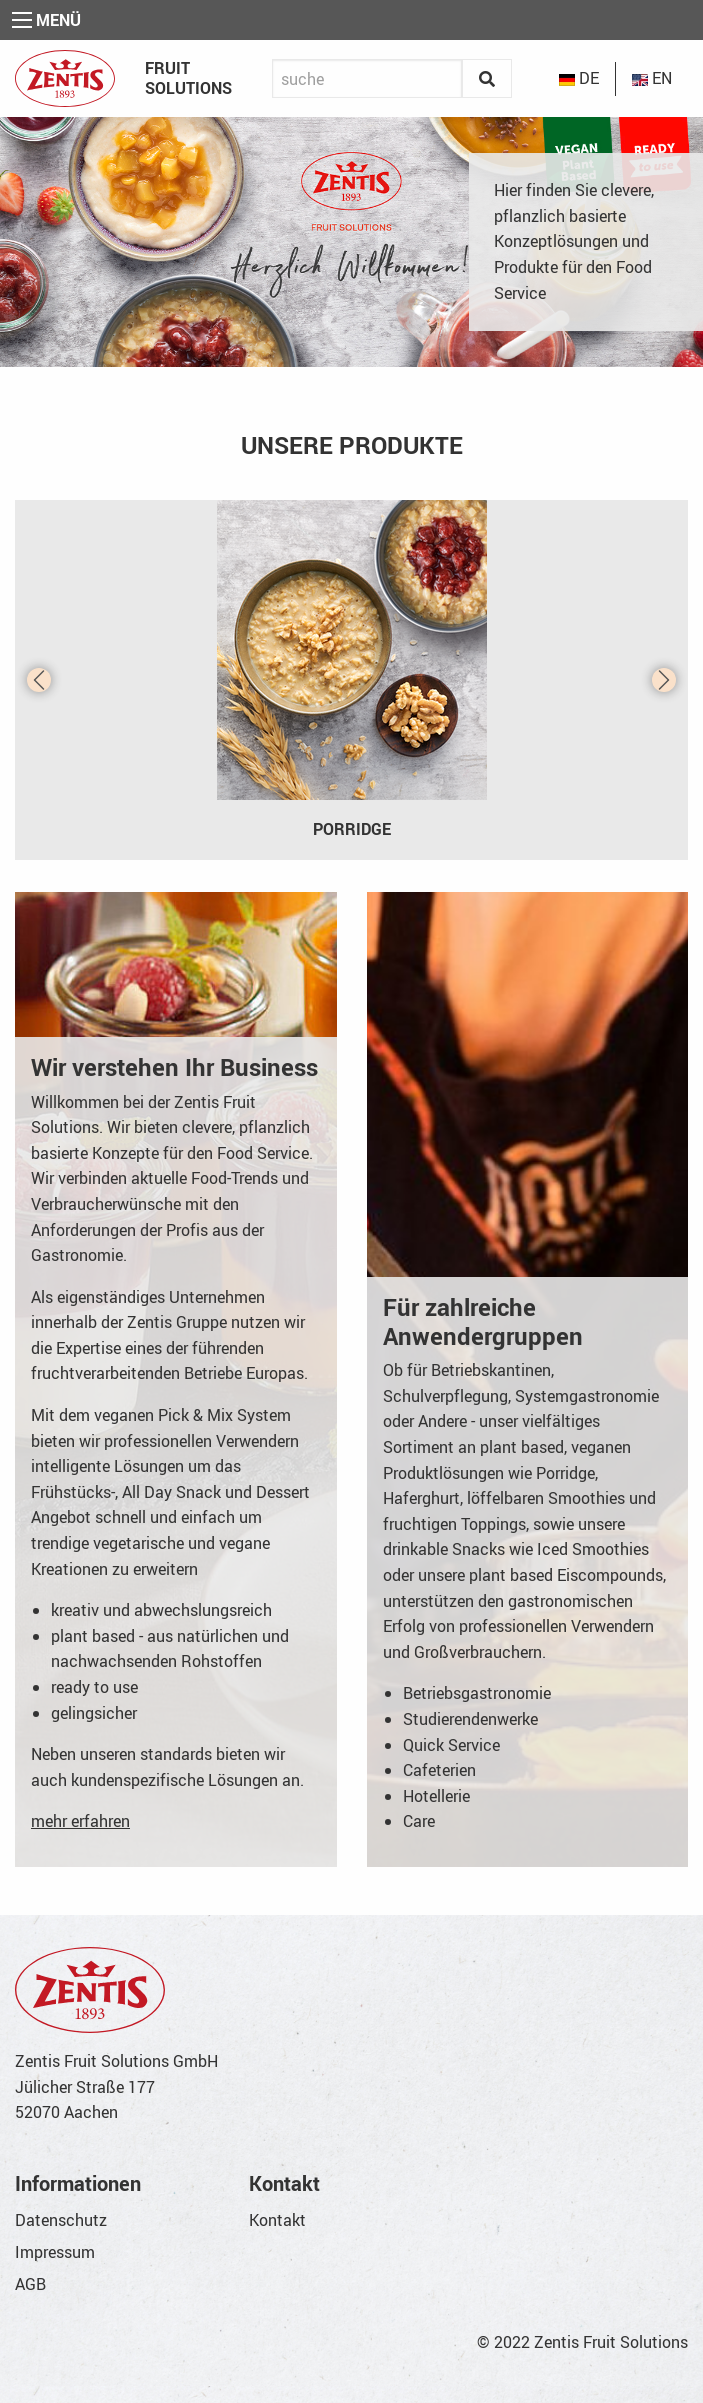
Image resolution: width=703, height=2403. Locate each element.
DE (579, 78)
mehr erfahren (80, 1821)
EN (652, 78)
